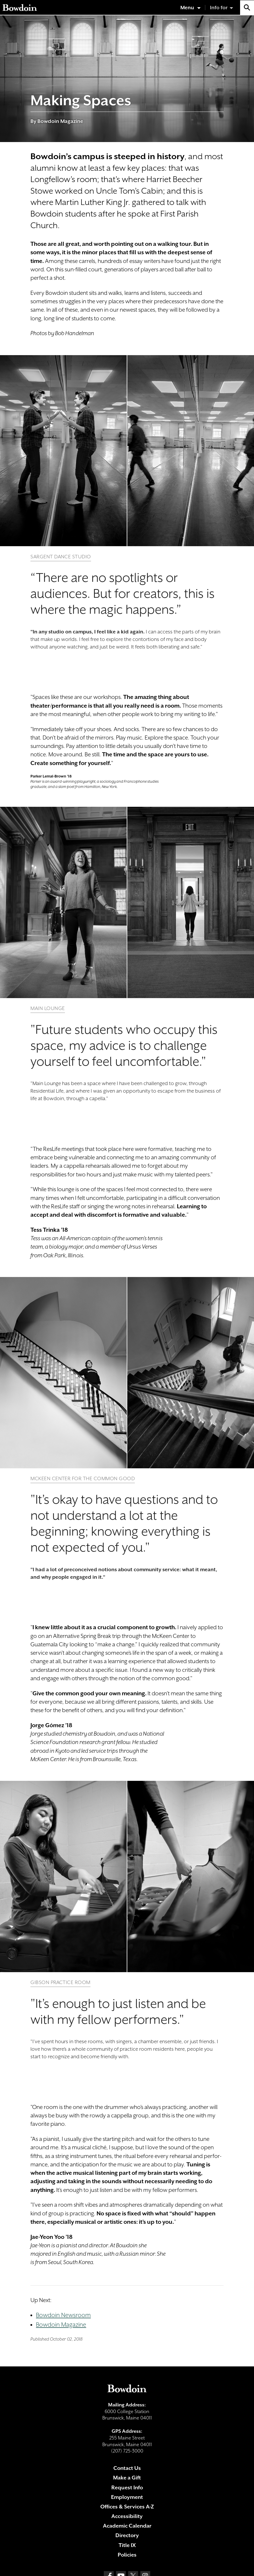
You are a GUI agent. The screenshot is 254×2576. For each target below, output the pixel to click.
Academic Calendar (127, 2526)
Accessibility (127, 2516)
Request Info (127, 2487)
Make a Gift (127, 2478)
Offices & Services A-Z (127, 2507)
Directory (127, 2535)
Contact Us (127, 2468)
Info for (219, 7)
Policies (127, 2555)
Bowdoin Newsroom (63, 2315)
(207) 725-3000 (127, 2451)
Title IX (127, 2545)
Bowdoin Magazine (61, 2324)
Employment (127, 2497)
